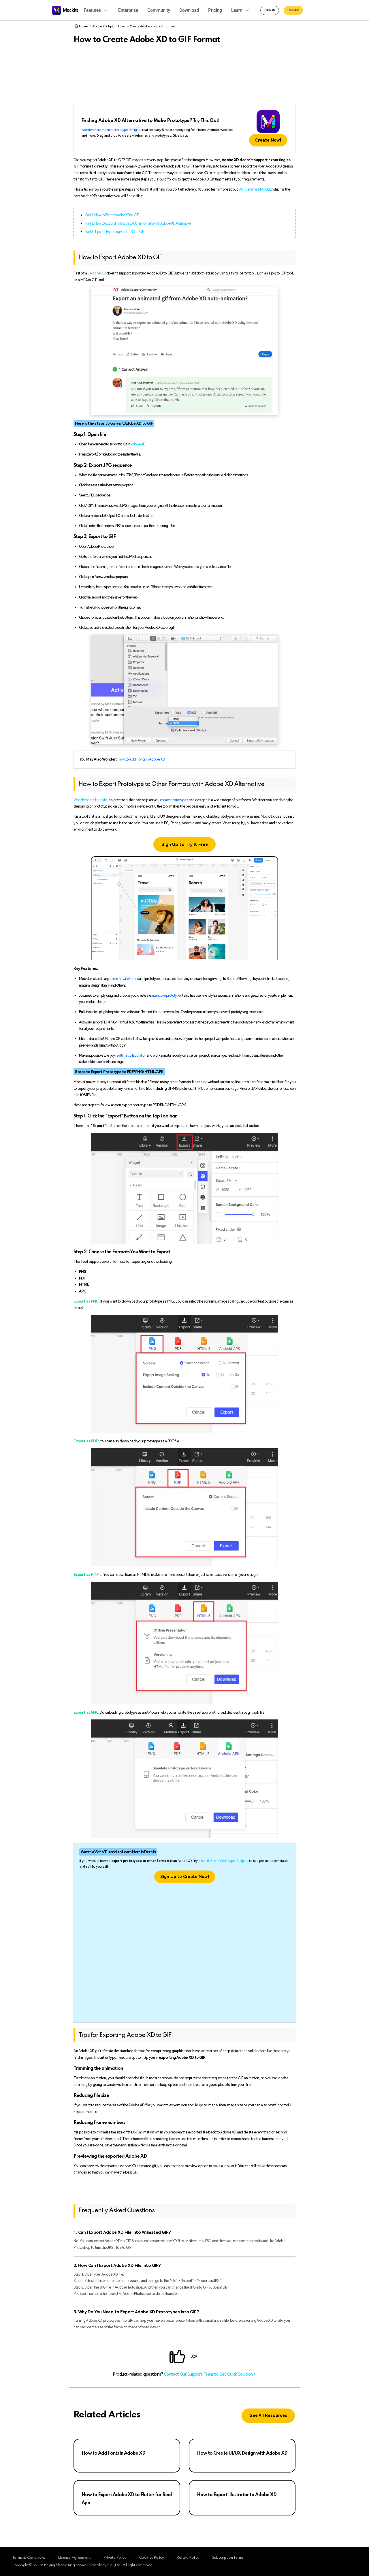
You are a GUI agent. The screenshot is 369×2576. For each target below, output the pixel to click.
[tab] (184, 2232)
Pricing (215, 10)
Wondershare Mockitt (255, 189)
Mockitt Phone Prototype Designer (223, 1861)
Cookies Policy (157, 2557)
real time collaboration (130, 1055)
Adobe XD (98, 273)
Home (81, 26)
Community (159, 10)
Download (189, 10)
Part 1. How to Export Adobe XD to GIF (112, 215)
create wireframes (125, 978)
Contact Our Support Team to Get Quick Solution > (210, 2374)
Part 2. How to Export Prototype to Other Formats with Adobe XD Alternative (138, 223)
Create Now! (268, 140)
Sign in (270, 10)
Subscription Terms (239, 2557)
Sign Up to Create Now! (184, 1876)
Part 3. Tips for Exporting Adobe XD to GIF (114, 231)
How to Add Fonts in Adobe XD (141, 759)
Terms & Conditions (28, 2557)
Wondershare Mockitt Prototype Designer (111, 130)
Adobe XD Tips (103, 26)
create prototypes (174, 800)
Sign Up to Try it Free (184, 844)
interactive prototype (165, 995)
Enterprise (128, 10)
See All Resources (268, 2415)
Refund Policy (196, 2557)
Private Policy (119, 2557)
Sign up (293, 10)
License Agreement (76, 2557)
